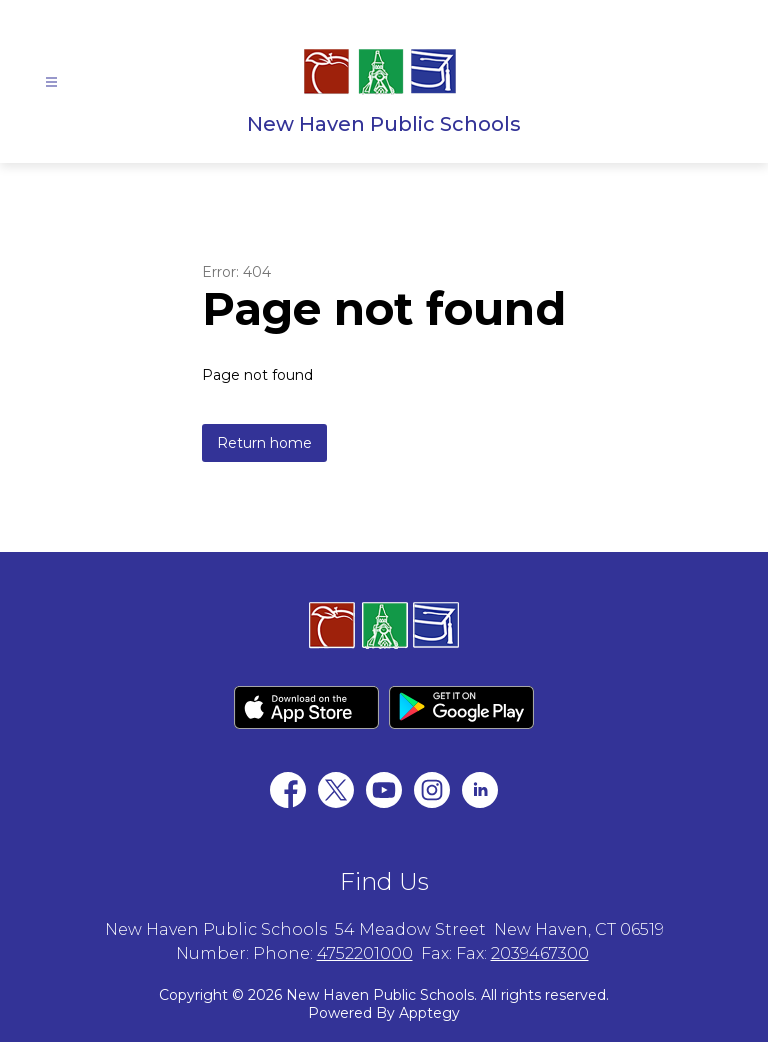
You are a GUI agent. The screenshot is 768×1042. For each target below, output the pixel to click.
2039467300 (540, 953)
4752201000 (365, 953)
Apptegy (429, 1013)
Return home (264, 443)
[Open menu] (51, 82)
